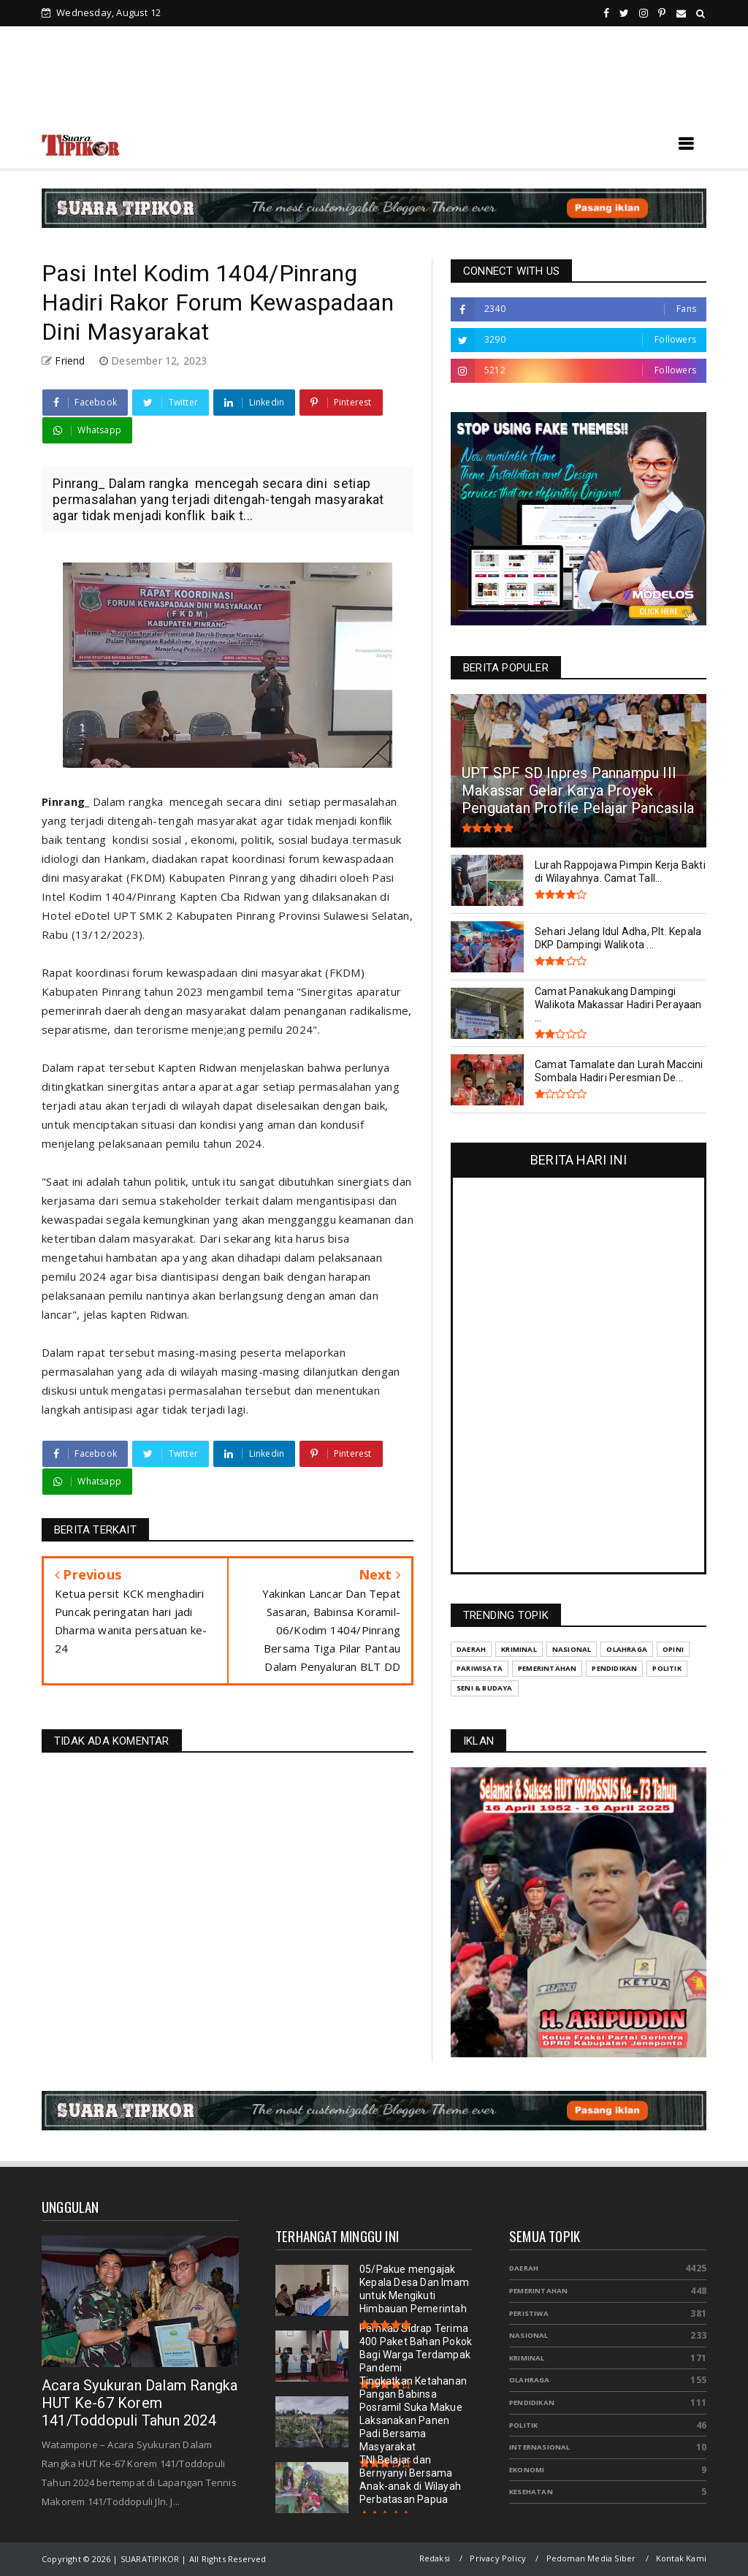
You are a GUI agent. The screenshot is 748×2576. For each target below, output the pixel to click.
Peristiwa (529, 2313)
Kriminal (527, 2358)
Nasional (529, 2335)
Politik (523, 2425)
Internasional (539, 2447)
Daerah (523, 2268)
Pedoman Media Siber (591, 2558)
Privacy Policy (498, 2558)
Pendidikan (531, 2402)
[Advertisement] (374, 80)
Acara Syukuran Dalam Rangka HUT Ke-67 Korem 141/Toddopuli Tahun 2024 (139, 2403)
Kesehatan (531, 2491)
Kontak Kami (681, 2558)
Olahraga (529, 2380)
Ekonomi (526, 2469)
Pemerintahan (538, 2290)
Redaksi (434, 2558)
